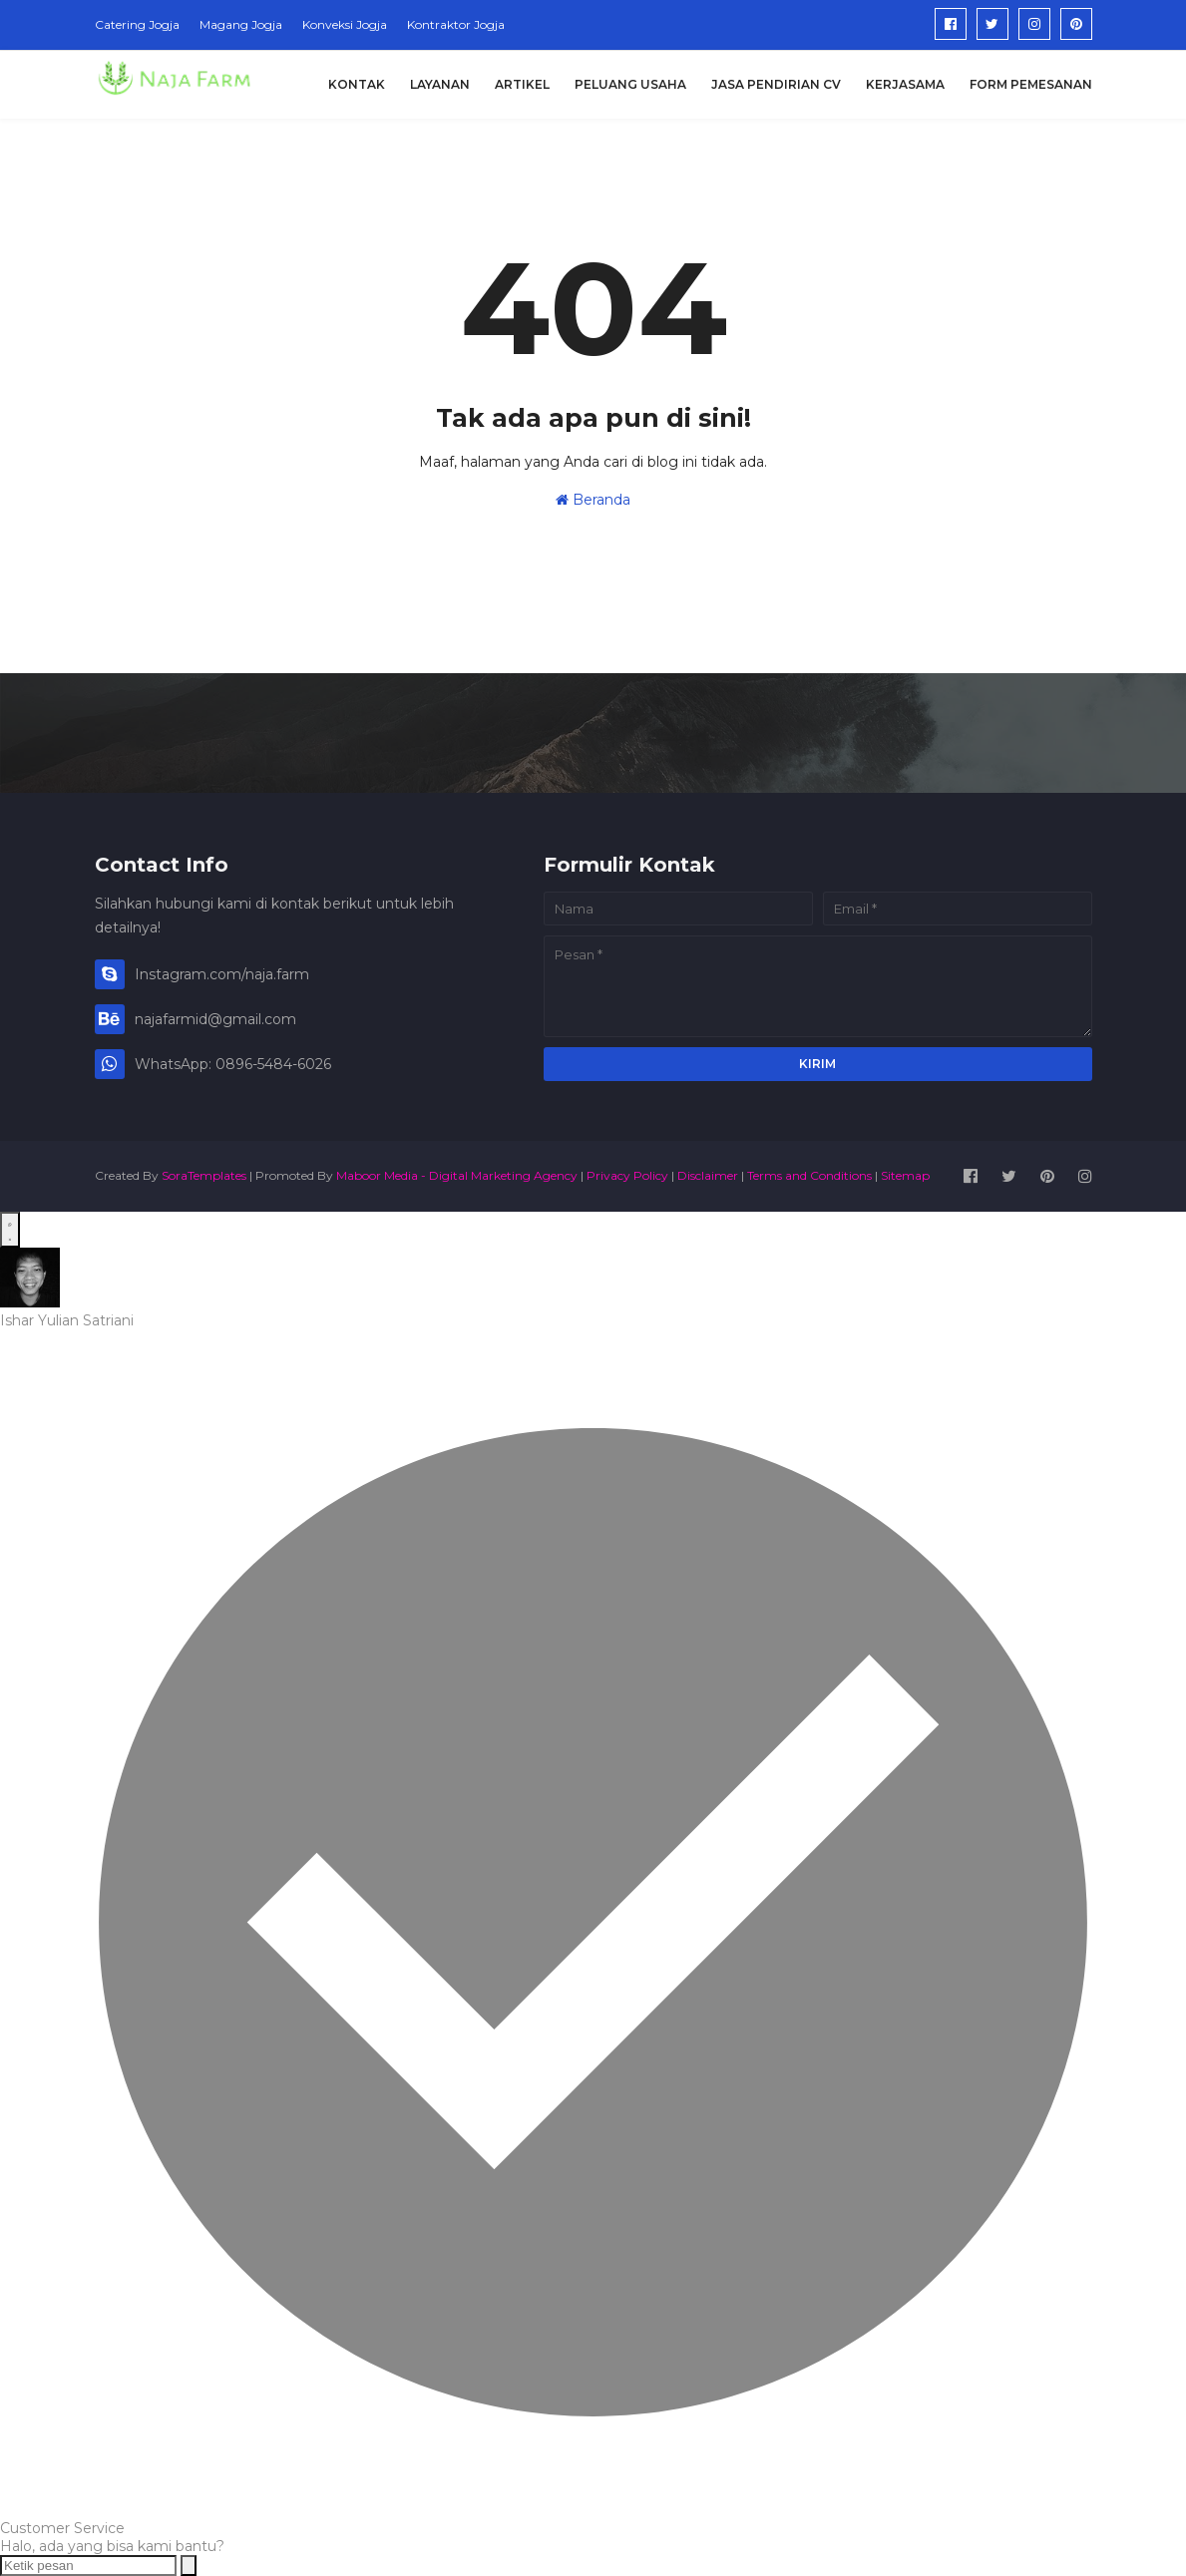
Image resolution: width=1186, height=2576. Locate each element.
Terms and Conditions (809, 1175)
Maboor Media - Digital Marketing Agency (457, 1175)
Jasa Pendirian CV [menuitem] (776, 84)
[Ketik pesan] (88, 2565)
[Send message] (189, 2565)
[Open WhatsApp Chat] (10, 1230)
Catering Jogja (137, 24)
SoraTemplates (204, 1175)
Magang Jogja (240, 24)
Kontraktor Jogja (456, 24)
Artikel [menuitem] (522, 84)
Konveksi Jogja (344, 24)
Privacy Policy (627, 1175)
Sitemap (905, 1175)
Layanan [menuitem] (440, 84)
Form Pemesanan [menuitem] (1031, 84)
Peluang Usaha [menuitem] (630, 84)
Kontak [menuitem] (356, 84)
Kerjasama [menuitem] (905, 84)
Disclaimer (707, 1175)
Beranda (593, 500)
